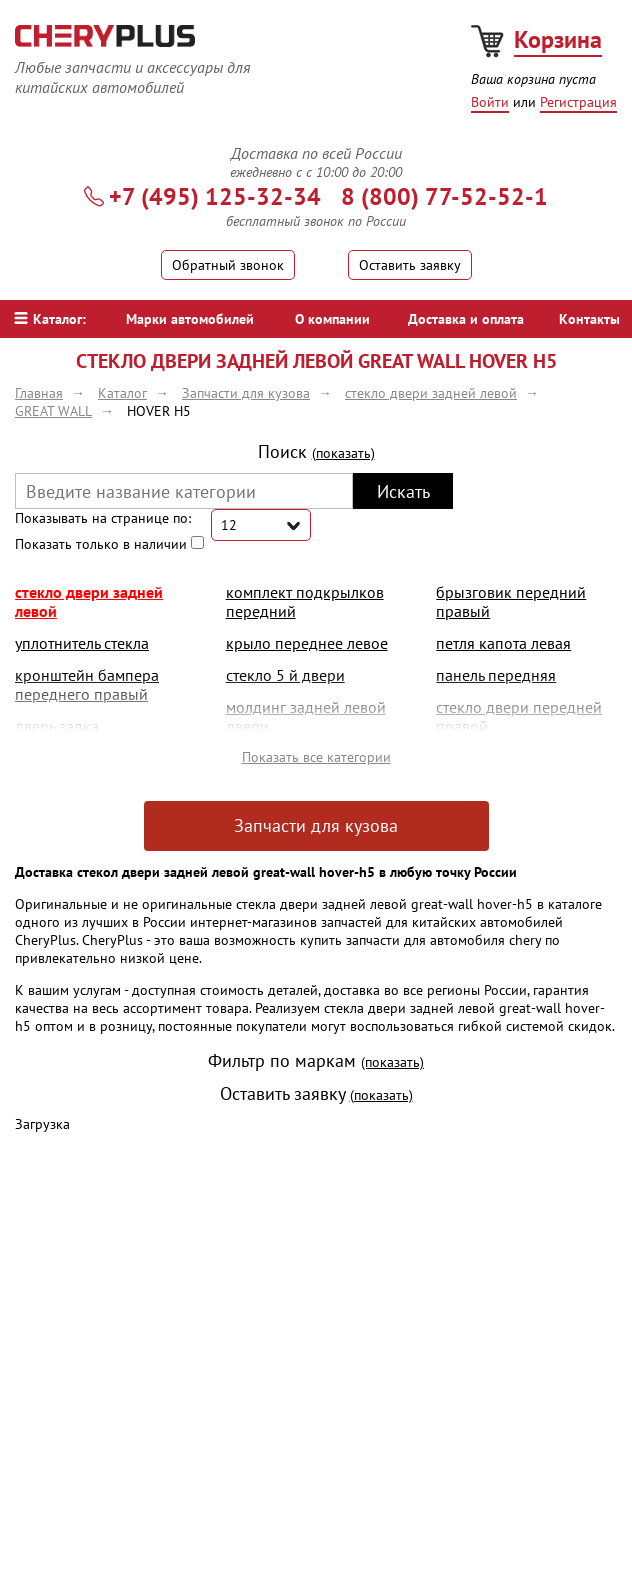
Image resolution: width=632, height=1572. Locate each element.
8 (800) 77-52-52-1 (444, 196)
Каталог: (50, 319)
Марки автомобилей (190, 319)
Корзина (558, 39)
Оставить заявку (410, 265)
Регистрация (578, 102)
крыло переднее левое (307, 643)
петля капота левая (503, 643)
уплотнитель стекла (82, 643)
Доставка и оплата (466, 319)
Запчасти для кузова (316, 825)
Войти (490, 102)
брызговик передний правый (511, 601)
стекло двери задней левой (89, 601)
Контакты (589, 319)
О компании (332, 319)
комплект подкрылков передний (305, 601)
